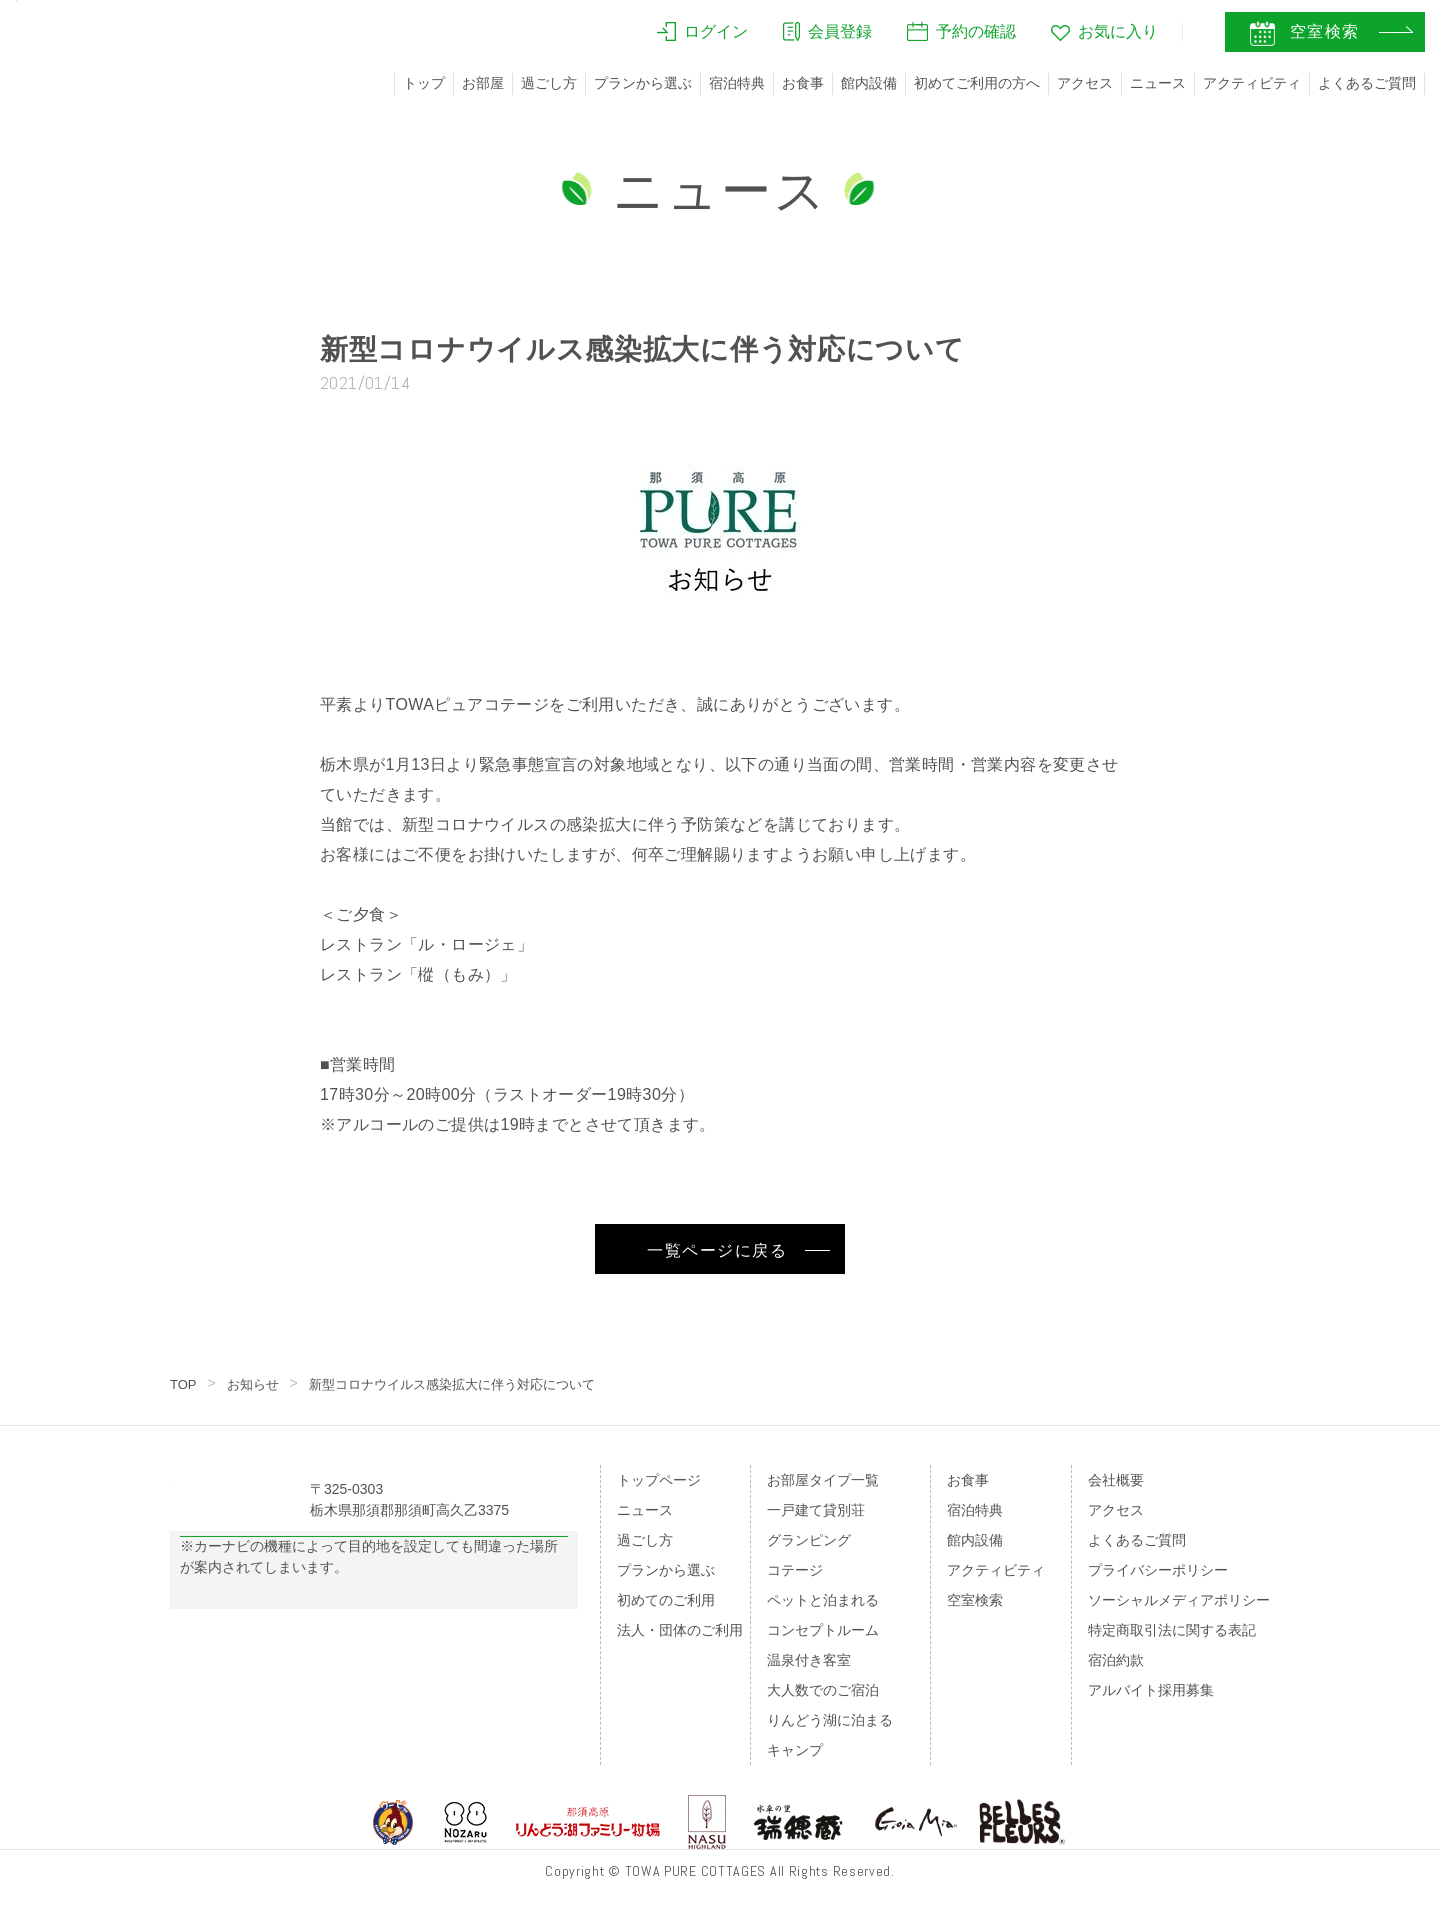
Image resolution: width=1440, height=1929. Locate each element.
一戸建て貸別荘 (816, 1510)
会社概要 (1116, 1480)
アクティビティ (1252, 83)
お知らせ (257, 1384)
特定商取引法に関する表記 (1172, 1630)
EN (1181, 37)
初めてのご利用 (666, 1600)
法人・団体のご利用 (680, 1630)
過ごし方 (549, 83)
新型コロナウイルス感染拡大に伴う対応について (469, 1384)
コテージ (795, 1570)
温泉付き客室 (809, 1660)
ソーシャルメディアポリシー (1179, 1600)
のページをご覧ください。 (308, 1669)
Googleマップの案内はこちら (374, 1586)
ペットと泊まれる (823, 1600)
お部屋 (483, 83)
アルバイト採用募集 (1151, 1690)
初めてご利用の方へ (977, 83)
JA (1139, 37)
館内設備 (869, 83)
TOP (184, 1384)
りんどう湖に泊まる (830, 1720)
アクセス (1085, 83)
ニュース (1158, 83)
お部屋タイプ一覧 (823, 1480)
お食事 (803, 83)
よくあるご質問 (1367, 83)
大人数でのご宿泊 (823, 1690)
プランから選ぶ (643, 83)
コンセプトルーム (823, 1630)
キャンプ (795, 1750)
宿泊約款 (1116, 1660)
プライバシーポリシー (1158, 1570)
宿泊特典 (737, 83)
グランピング (809, 1540)
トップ (424, 83)
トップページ (659, 1480)
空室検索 (975, 1600)
